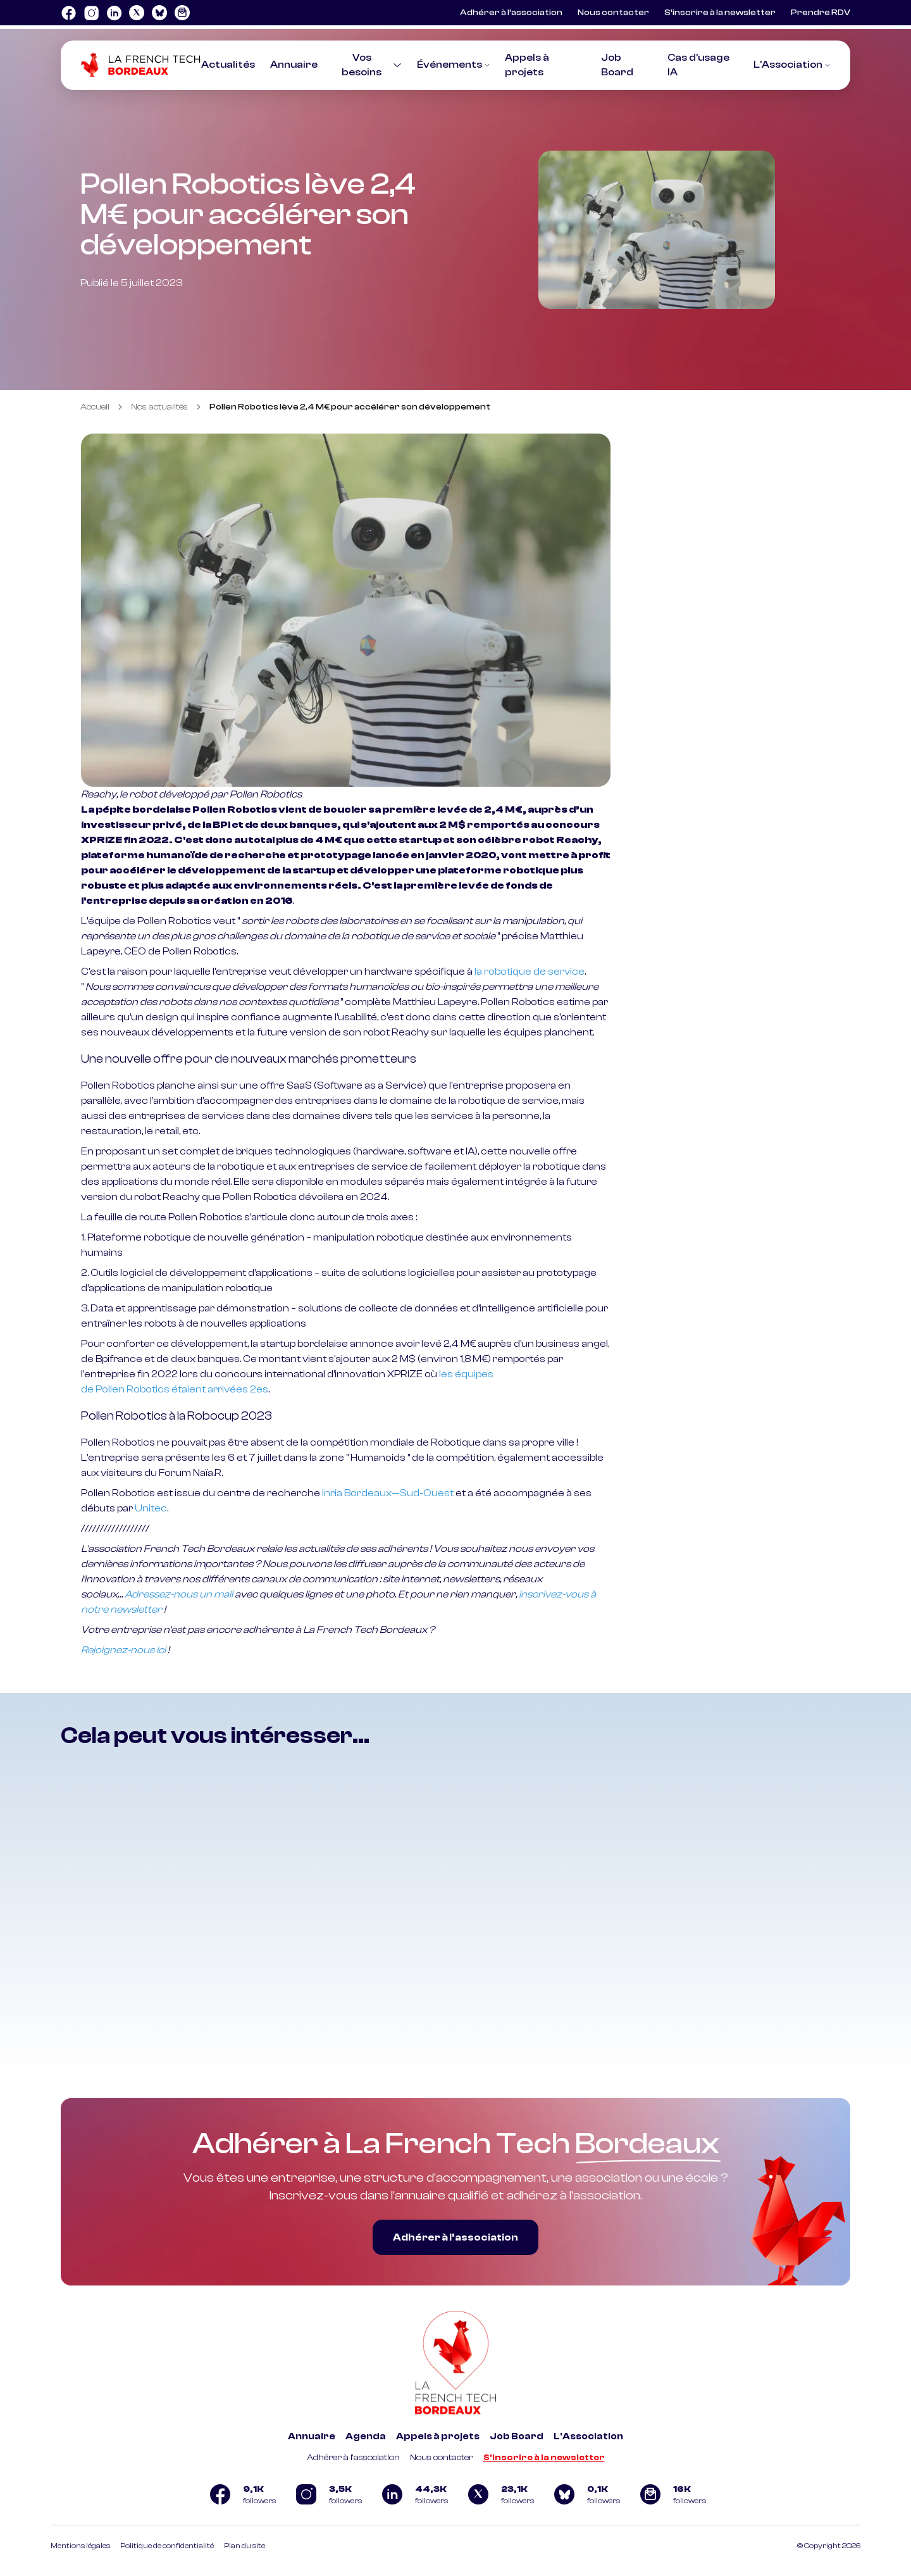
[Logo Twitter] (136, 12)
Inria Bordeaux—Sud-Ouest (388, 1493)
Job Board (516, 2436)
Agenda (365, 2436)
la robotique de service (529, 971)
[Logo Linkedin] (113, 12)
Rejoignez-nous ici (123, 1650)
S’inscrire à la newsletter (720, 13)
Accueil (94, 407)
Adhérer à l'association (353, 2458)
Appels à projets (438, 2436)
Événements (453, 64)
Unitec (151, 1508)
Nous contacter (613, 13)
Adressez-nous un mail (179, 1594)
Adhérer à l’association (511, 13)
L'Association (791, 64)
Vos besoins (371, 65)
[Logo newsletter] (182, 12)
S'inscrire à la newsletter (544, 2458)
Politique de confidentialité (167, 2545)
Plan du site (244, 2545)
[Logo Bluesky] (159, 12)
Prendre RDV (820, 13)
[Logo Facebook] (68, 12)
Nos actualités (159, 407)
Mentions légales (80, 2545)
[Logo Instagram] (91, 12)
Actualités (228, 64)
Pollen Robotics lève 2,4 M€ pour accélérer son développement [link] (349, 407)
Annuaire (294, 64)
